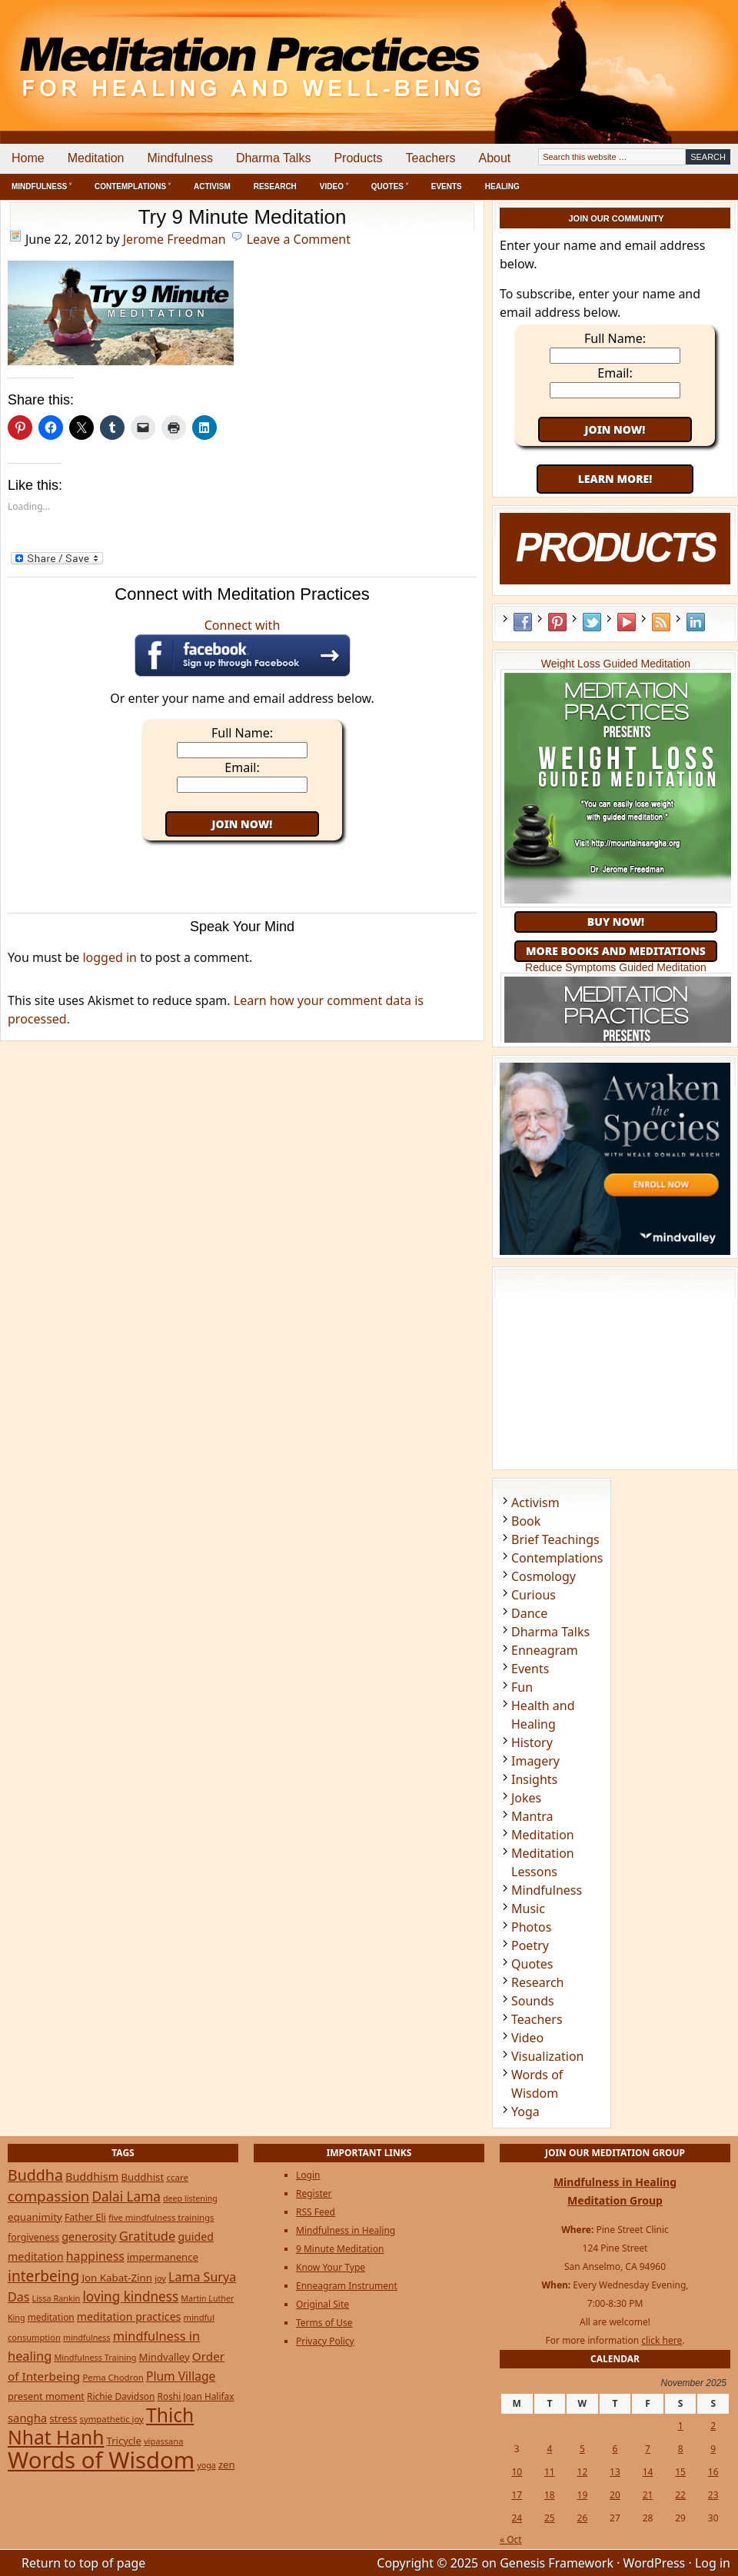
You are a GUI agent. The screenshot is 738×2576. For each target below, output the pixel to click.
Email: (241, 767)
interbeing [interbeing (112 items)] (43, 2276)
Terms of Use (324, 2322)
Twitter (592, 622)
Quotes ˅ (389, 186)
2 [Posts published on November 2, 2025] (713, 2425)
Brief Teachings (555, 1539)
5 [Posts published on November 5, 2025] (582, 2448)
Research (275, 186)
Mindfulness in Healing (345, 2230)
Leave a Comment (299, 239)
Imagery (535, 1760)
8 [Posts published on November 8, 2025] (680, 2448)
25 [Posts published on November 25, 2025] (549, 2517)
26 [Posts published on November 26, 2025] (582, 2517)
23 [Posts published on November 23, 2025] (713, 2494)
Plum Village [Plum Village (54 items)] (180, 2376)
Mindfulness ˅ (41, 186)
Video (527, 2037)
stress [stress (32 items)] (63, 2418)
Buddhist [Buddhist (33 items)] (142, 2177)
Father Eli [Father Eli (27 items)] (85, 2217)
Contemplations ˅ (133, 186)
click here (661, 2340)
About (494, 158)
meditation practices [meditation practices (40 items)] (129, 2316)
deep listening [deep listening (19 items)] (190, 2198)
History (532, 1742)
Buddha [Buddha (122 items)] (35, 2175)
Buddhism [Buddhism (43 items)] (91, 2176)
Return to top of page (83, 2562)
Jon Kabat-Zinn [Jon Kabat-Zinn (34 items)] (116, 2278)
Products (358, 158)
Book (525, 1521)
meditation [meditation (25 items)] (51, 2317)
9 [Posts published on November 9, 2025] (713, 2448)
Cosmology (543, 1576)
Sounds (532, 2000)
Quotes (532, 1963)
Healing (502, 186)
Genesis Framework (556, 2562)
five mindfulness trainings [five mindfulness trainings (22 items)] (161, 2217)
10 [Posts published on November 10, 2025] (516, 2471)
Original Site (322, 2304)
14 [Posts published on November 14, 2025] (648, 2471)
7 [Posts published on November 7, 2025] (647, 2448)
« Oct (511, 2539)
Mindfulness (180, 158)
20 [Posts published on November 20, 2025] (615, 2494)
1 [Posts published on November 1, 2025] (680, 2425)
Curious (533, 1594)
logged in (109, 957)
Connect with (243, 647)
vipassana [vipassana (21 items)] (164, 2441)
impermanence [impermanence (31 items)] (162, 2257)
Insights (534, 1779)
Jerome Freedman (174, 239)
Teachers (431, 158)
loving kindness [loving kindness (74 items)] (130, 2296)
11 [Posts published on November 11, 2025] (549, 2471)
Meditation (96, 158)
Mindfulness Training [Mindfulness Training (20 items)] (95, 2357)
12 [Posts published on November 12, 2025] (582, 2471)
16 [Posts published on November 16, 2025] (713, 2471)
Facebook (523, 622)
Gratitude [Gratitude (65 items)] (147, 2236)
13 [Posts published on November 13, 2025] (615, 2471)
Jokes (526, 1797)
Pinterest (557, 622)
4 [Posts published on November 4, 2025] (549, 2448)
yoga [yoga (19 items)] (206, 2465)
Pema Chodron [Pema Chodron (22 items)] (112, 2377)
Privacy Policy (325, 2341)
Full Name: (242, 732)
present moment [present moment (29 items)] (46, 2396)
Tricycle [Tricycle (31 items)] (124, 2441)
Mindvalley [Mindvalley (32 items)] (164, 2357)
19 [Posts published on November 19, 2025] (582, 2494)
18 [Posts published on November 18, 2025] (549, 2494)
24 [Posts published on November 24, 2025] (516, 2517)
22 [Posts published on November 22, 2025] (680, 2494)
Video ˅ (334, 186)
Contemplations (557, 1557)
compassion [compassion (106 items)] (48, 2196)
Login (308, 2175)
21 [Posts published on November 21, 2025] (648, 2494)
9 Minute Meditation (340, 2248)
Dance (529, 1613)
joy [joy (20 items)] (160, 2278)
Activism (212, 186)
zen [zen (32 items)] (226, 2464)
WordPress (654, 2562)
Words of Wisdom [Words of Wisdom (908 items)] (101, 2460)
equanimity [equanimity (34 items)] (35, 2217)
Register (314, 2193)
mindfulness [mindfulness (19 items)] (87, 2337)
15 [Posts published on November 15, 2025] (680, 2471)
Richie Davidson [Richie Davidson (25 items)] (121, 2396)
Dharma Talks (273, 158)
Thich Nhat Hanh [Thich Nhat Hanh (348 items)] (101, 2426)
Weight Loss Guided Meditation (615, 663)
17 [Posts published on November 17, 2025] (516, 2494)
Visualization (547, 2056)
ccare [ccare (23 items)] (177, 2177)
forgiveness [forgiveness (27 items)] (33, 2237)
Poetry (530, 1945)
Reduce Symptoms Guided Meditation (615, 967)
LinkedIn (695, 622)
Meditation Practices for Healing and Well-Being (177, 53)
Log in (712, 2562)
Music (528, 1908)
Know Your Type (330, 2267)
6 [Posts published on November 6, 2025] (615, 2448)
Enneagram (544, 1650)
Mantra (532, 1816)
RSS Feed (661, 622)
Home (28, 158)
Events (446, 186)
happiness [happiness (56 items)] (95, 2256)
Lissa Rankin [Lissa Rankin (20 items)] (56, 2298)
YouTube (626, 622)
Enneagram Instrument (346, 2285)
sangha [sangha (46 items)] (27, 2417)
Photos (531, 1927)
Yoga (525, 2111)
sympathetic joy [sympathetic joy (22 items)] (112, 2419)
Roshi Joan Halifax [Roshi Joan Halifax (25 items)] (196, 2396)
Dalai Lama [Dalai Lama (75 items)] (125, 2196)
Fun (522, 1687)
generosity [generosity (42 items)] (89, 2236)
